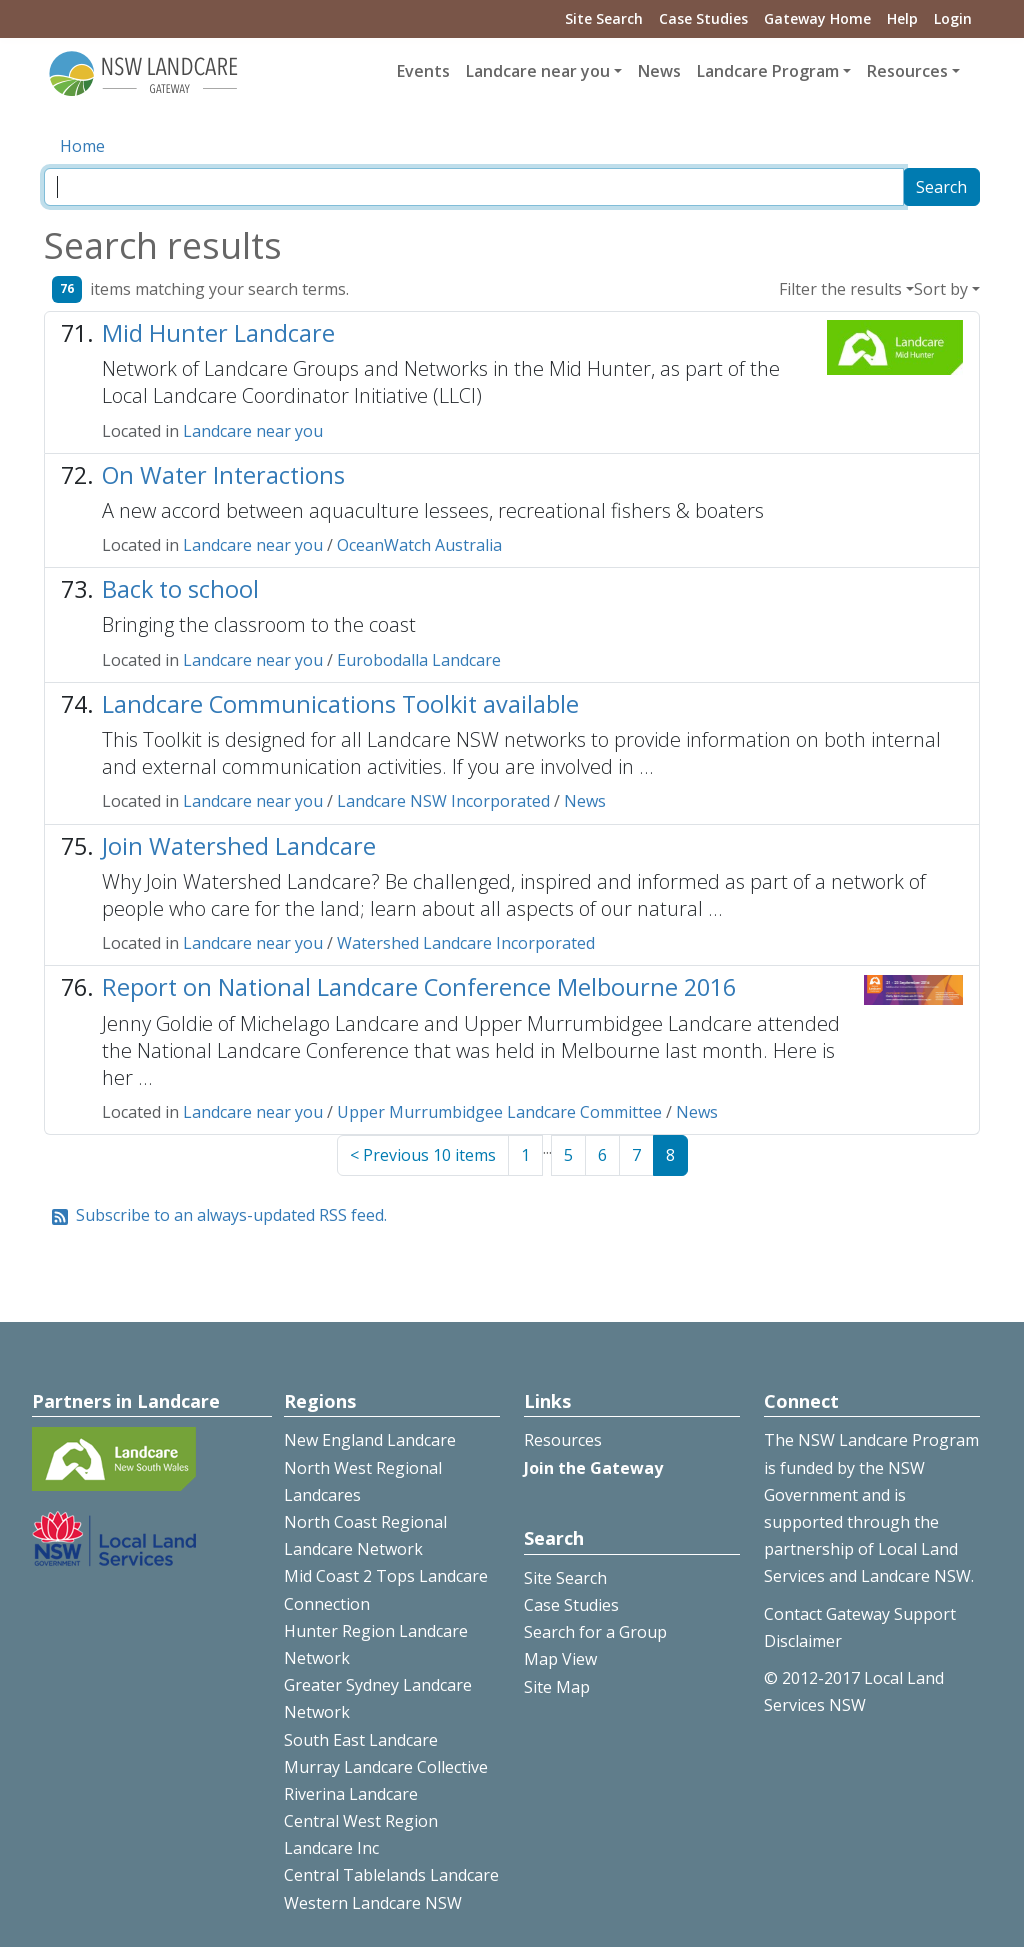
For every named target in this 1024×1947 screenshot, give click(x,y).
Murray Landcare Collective (386, 1767)
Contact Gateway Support (860, 1614)
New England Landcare (370, 1440)
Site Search (604, 18)
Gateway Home (817, 18)
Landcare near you (253, 431)
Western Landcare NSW (373, 1903)
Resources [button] (907, 71)
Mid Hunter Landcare (218, 333)
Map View (560, 1659)
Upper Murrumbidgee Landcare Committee (499, 1112)
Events (423, 71)
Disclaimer (803, 1641)
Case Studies (703, 18)
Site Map (557, 1687)
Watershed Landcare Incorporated (466, 943)
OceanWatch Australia (419, 545)
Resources (563, 1440)
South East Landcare (361, 1740)
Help (902, 18)
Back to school (180, 589)
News (659, 71)
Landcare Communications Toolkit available (340, 704)
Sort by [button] (941, 289)
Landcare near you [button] (538, 71)
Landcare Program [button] (768, 71)
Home (82, 146)
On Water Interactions (223, 475)
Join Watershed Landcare (239, 846)
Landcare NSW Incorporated (443, 801)
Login (953, 18)
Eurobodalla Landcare (419, 660)
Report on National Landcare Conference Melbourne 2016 (419, 987)
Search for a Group (595, 1632)
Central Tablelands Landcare (391, 1875)
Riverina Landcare (351, 1794)
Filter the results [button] (840, 289)
